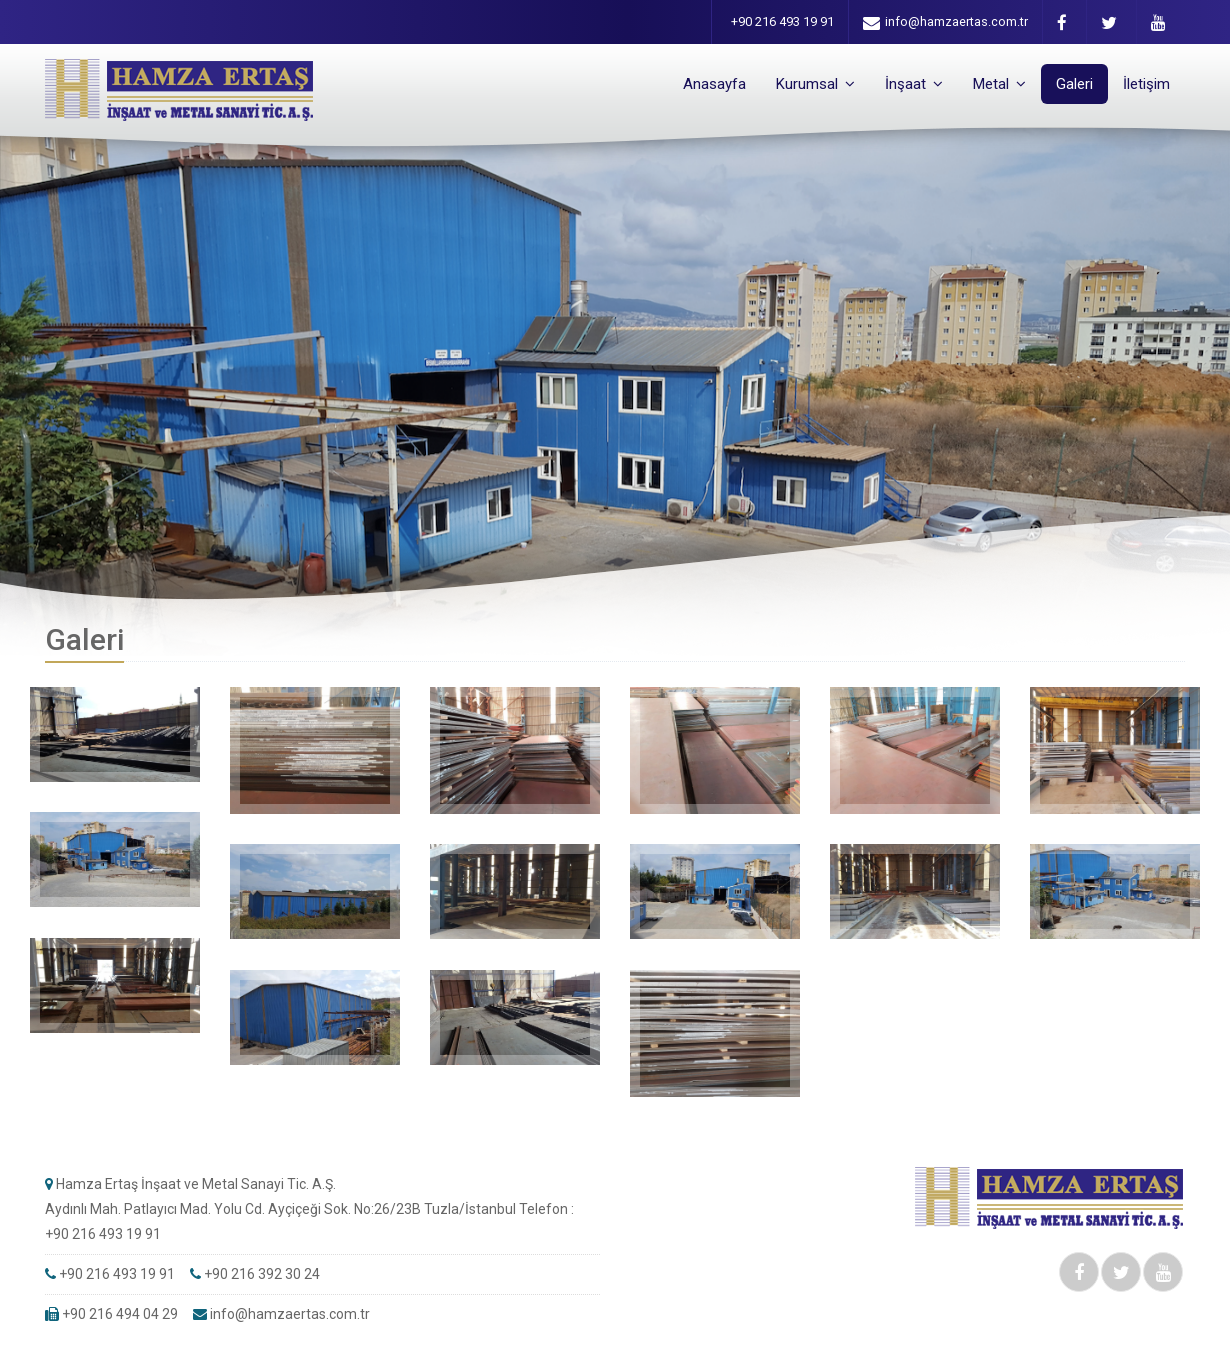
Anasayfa (714, 84)
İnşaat (914, 84)
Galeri (1074, 84)
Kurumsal (815, 84)
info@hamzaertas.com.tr (945, 22)
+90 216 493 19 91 (782, 21)
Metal (999, 84)
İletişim (1146, 84)
